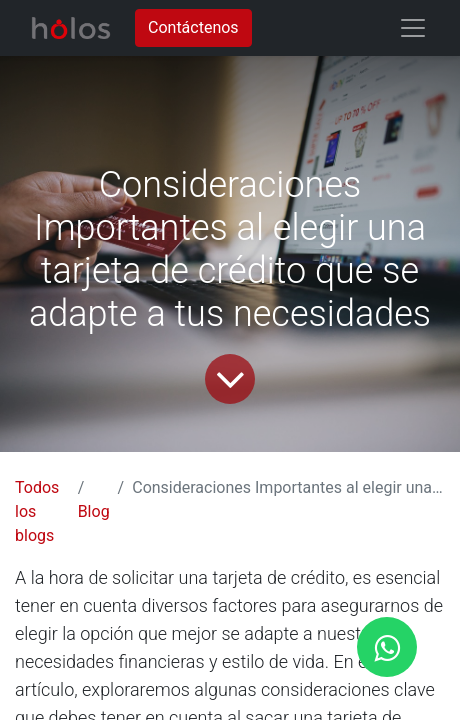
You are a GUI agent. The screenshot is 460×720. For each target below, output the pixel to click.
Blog (94, 511)
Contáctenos (193, 27)
